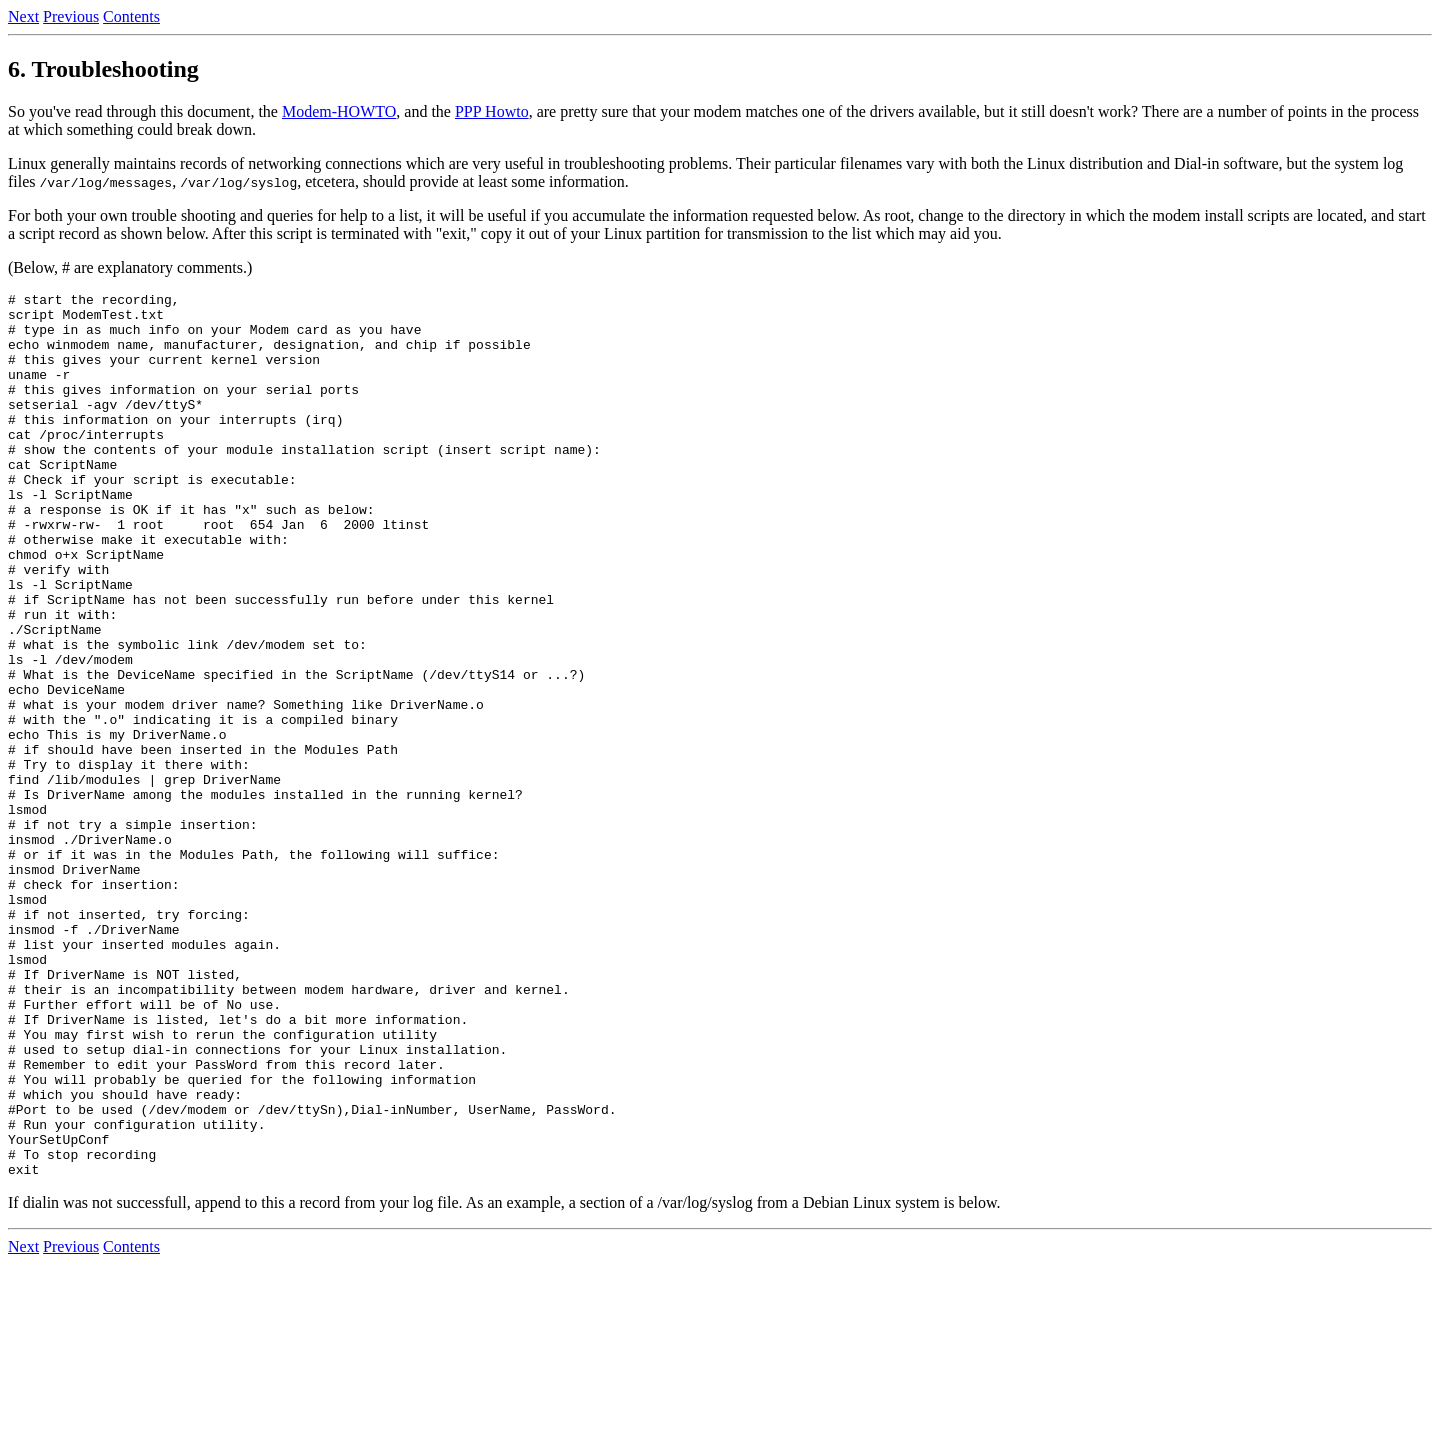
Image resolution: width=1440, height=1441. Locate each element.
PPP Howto (492, 111)
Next (23, 16)
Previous (71, 16)
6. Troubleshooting (103, 69)
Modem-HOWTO (339, 111)
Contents (131, 16)
